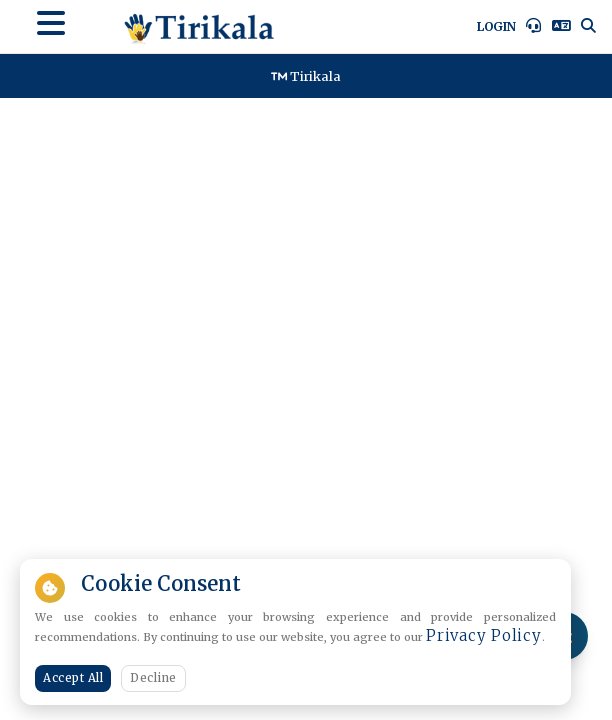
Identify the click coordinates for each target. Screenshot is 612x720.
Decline (153, 678)
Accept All (73, 678)
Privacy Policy (484, 635)
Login (496, 26)
